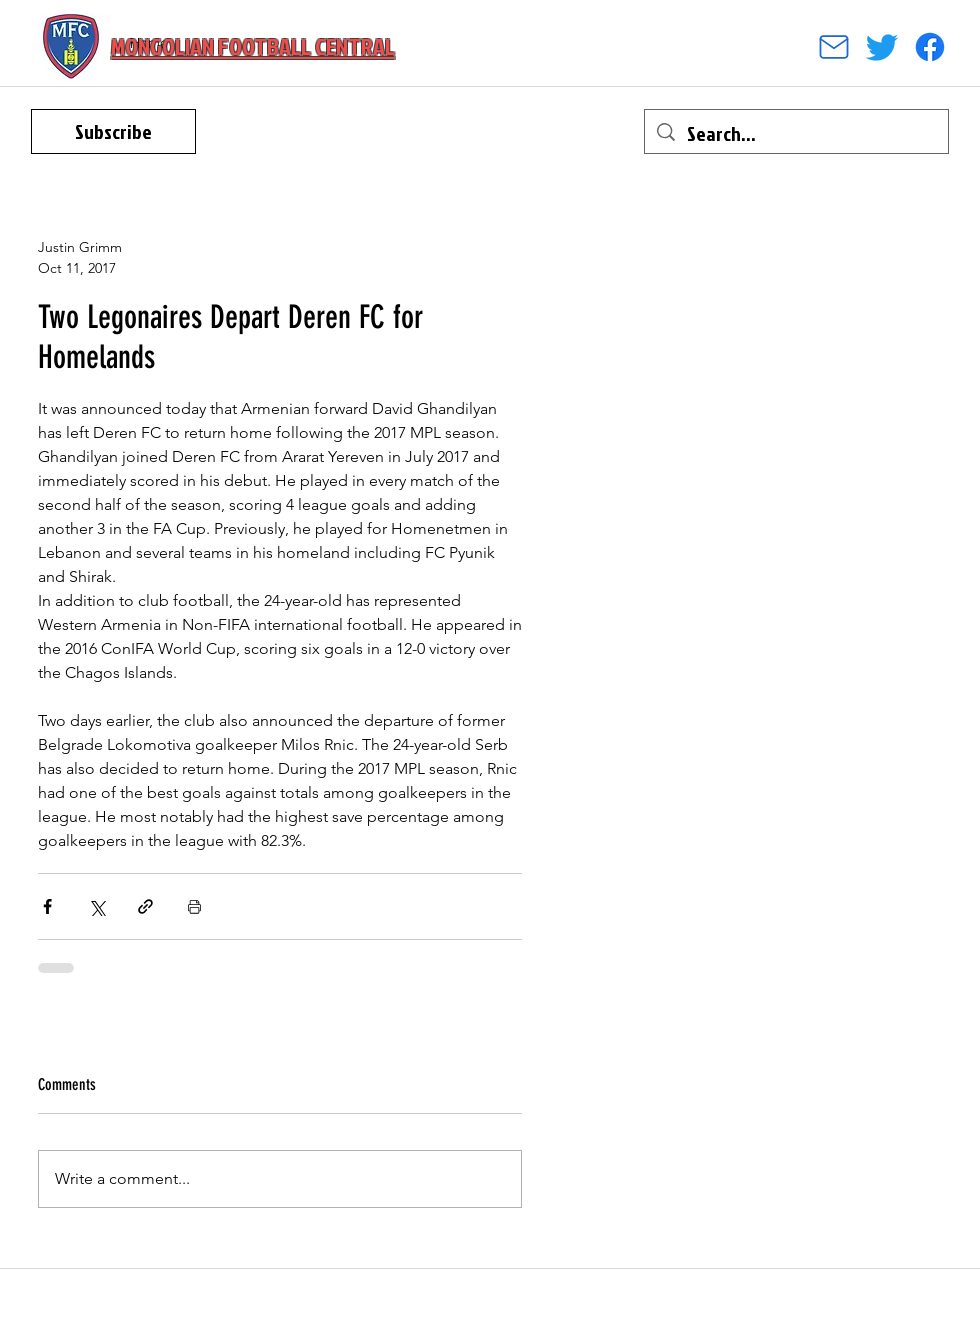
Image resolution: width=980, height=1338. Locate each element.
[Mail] (834, 47)
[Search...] (796, 133)
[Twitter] (882, 47)
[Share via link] (145, 906)
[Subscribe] (113, 131)
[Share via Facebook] (47, 906)
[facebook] (930, 47)
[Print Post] (194, 906)
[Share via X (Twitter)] (96, 906)
